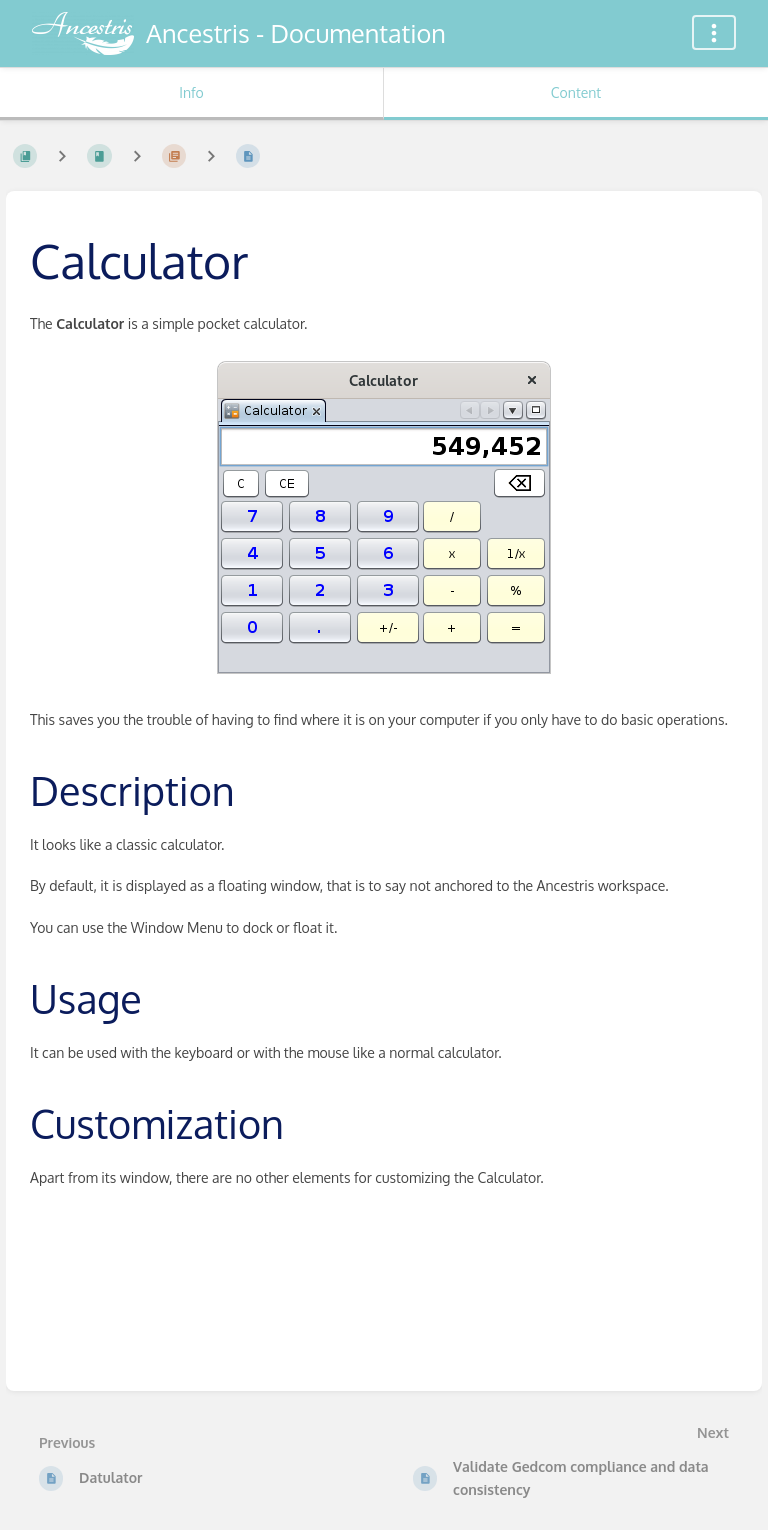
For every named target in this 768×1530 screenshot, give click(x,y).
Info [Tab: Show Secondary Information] (191, 92)
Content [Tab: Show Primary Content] (576, 92)
